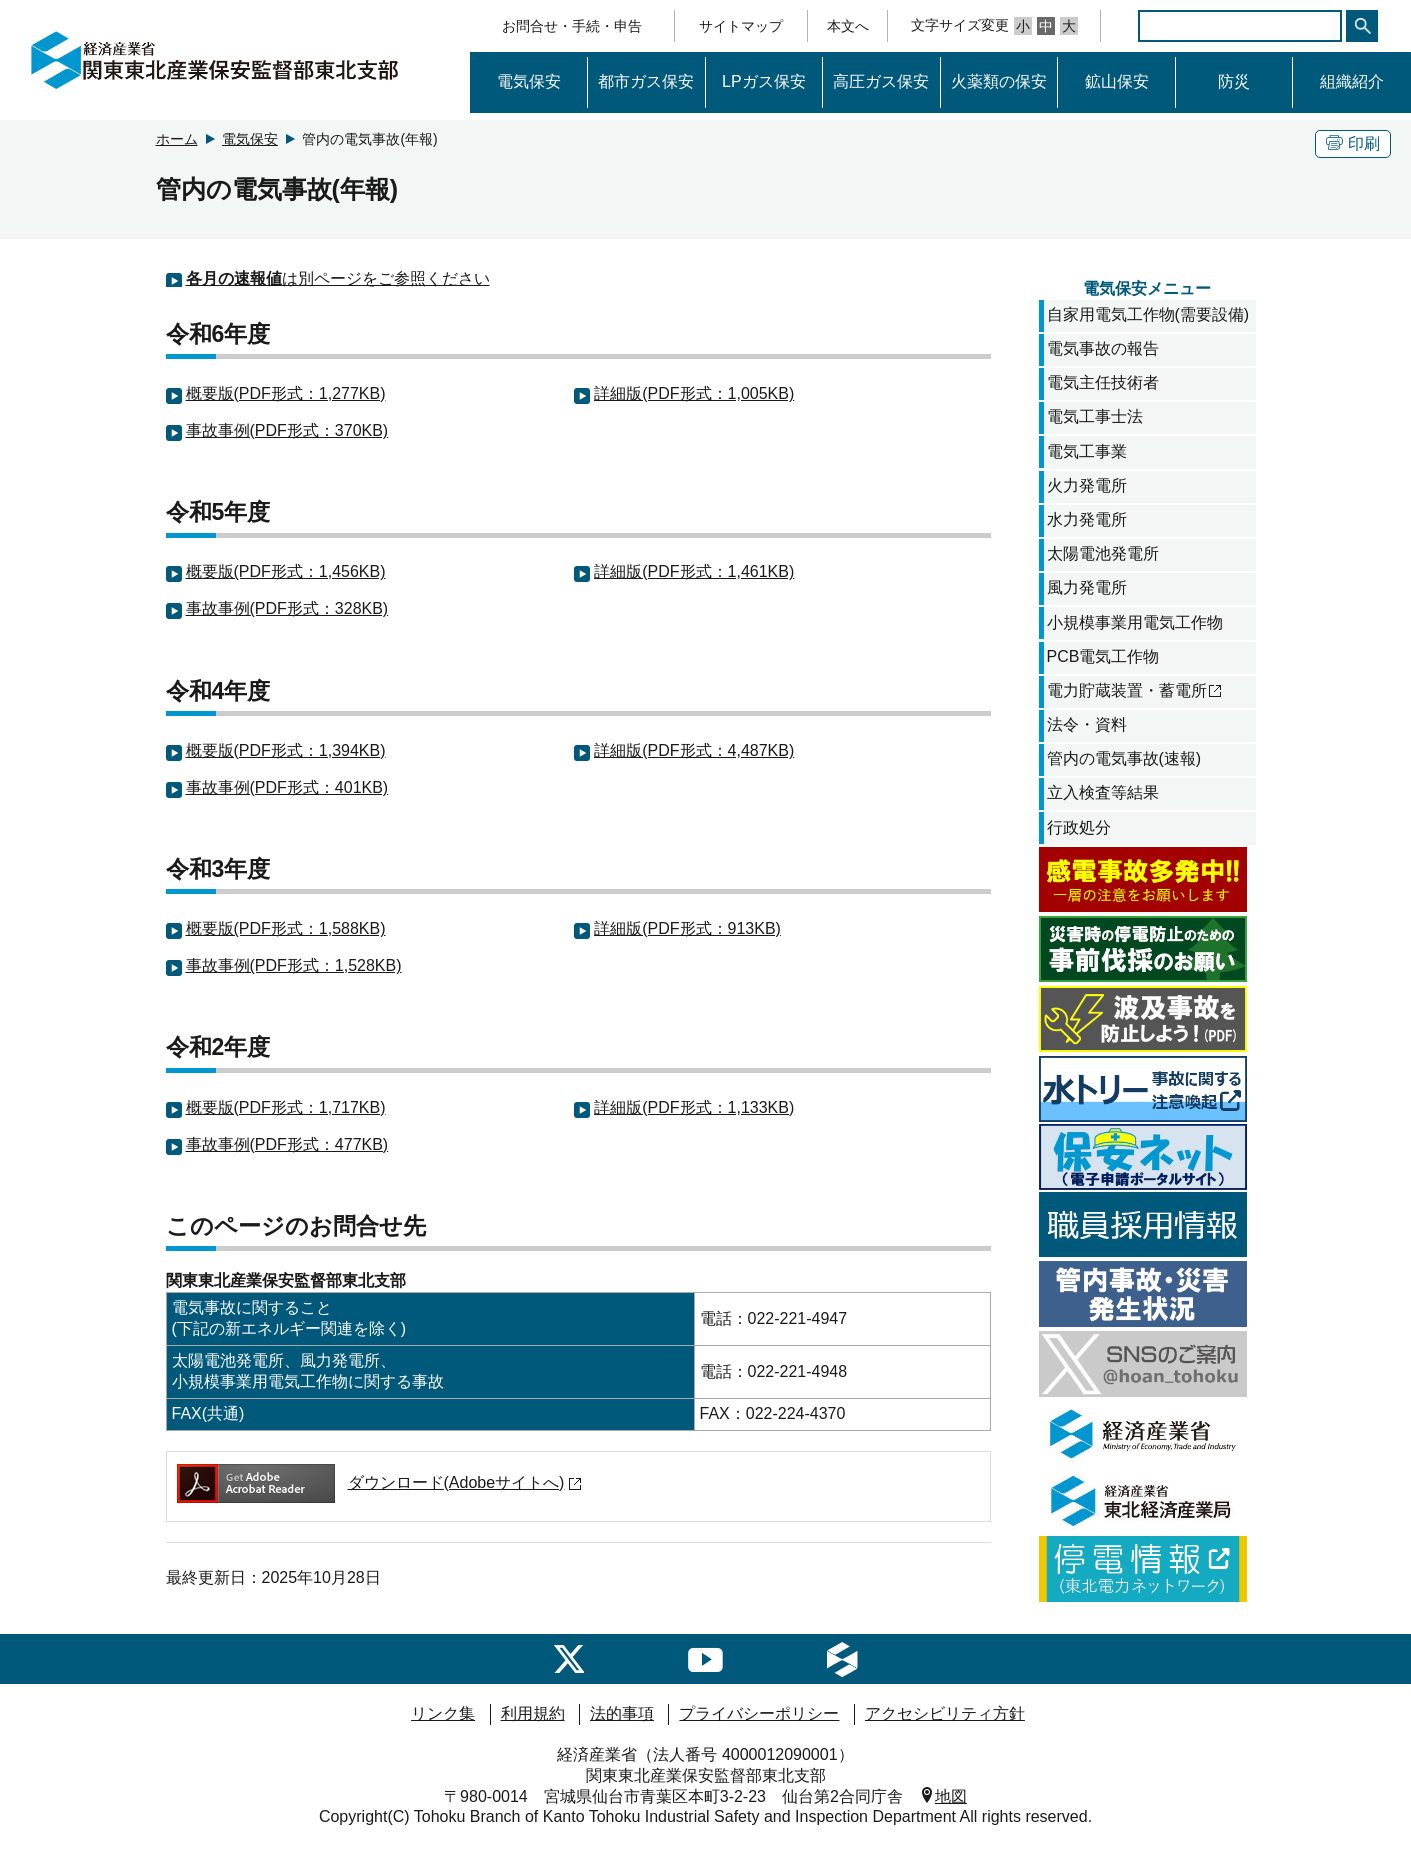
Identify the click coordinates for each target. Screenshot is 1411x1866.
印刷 (1353, 143)
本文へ (848, 26)
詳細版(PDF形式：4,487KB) (694, 750)
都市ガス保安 (646, 81)
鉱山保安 (1117, 81)
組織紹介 (1352, 81)
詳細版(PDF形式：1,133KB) (694, 1107)
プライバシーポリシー (759, 1713)
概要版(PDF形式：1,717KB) (286, 1107)
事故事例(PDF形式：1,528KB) (294, 965)
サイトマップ (741, 26)
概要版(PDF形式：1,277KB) (286, 393)
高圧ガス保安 (881, 81)
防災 (1234, 81)
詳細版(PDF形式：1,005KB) (694, 393)
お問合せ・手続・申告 (572, 26)
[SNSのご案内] (569, 1659)
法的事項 (622, 1713)
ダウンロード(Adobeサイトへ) (380, 1482)
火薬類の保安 (999, 81)
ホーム (177, 139)
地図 (951, 1795)
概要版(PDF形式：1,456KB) (286, 571)
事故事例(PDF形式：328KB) (287, 608)
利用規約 (533, 1713)
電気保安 (529, 81)
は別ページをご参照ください (338, 278)
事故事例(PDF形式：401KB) (287, 787)
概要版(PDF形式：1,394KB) (286, 750)
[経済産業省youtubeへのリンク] (705, 1658)
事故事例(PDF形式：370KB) (287, 430)
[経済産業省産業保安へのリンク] (842, 1658)
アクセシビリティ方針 (945, 1713)
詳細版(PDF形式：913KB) (687, 928)
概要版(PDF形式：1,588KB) (286, 928)
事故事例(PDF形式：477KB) (287, 1144)
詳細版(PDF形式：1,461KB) (694, 571)
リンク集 (443, 1713)
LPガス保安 (764, 81)
